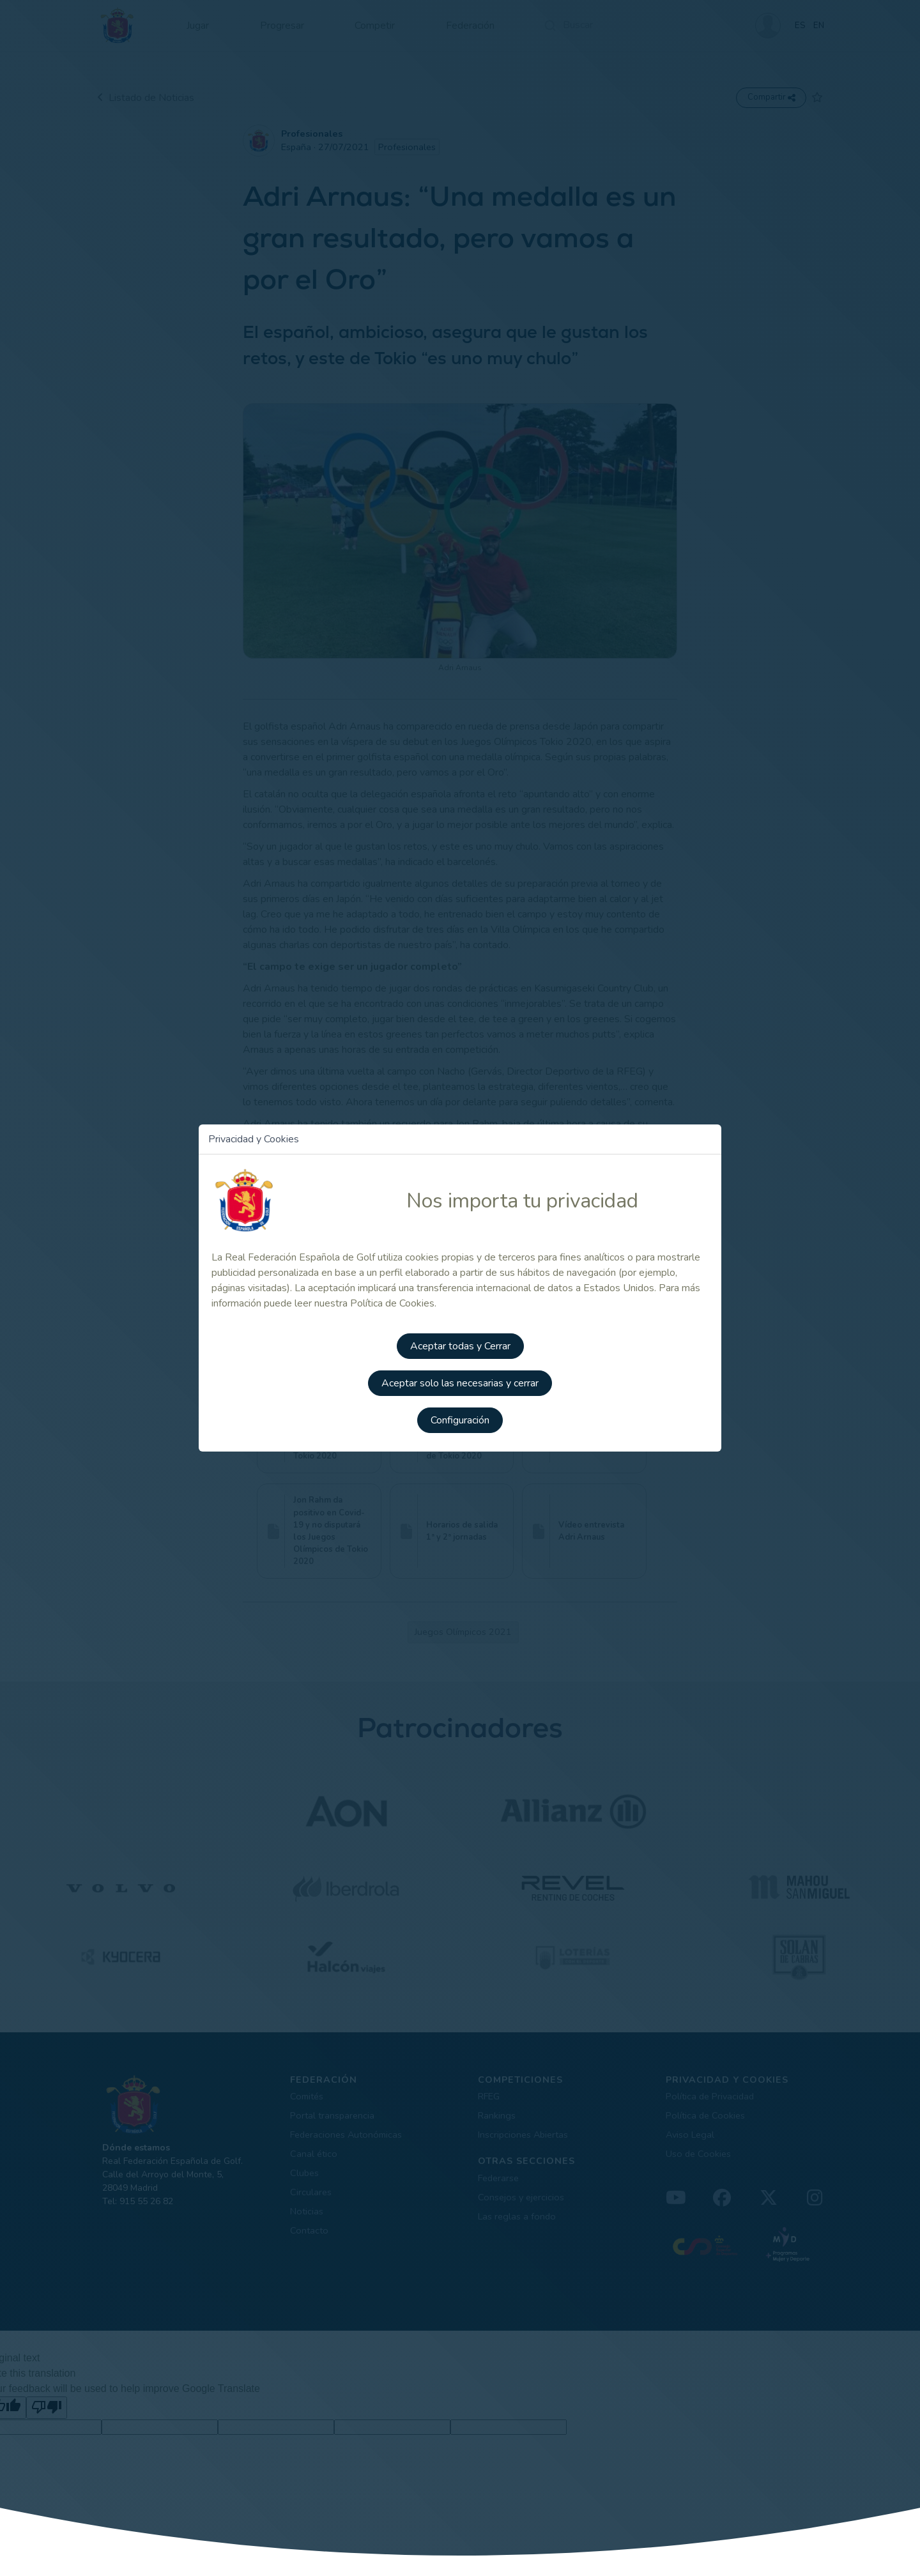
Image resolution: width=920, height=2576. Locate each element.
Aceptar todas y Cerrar (460, 1346)
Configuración (460, 1418)
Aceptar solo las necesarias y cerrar (460, 1382)
